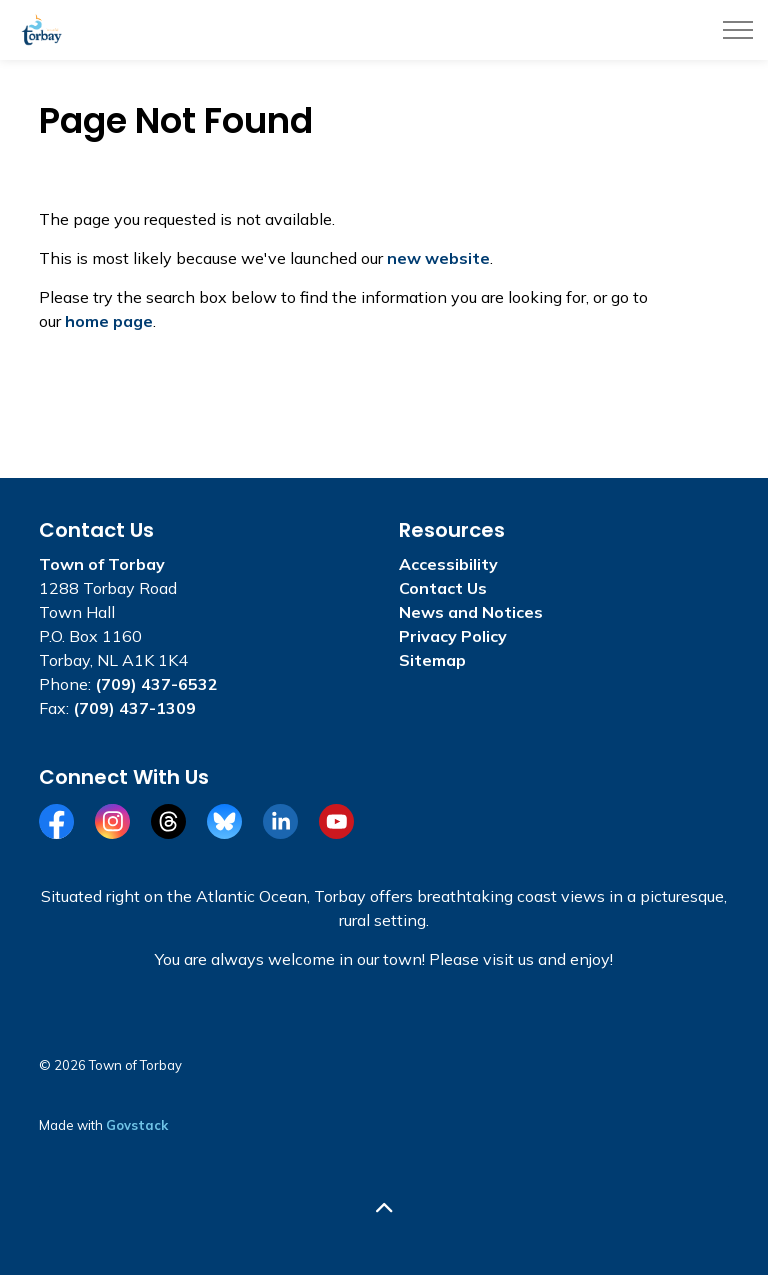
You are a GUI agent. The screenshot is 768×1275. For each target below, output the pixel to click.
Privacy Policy (453, 636)
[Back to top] (384, 1207)
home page (109, 321)
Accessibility (448, 564)
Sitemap (432, 660)
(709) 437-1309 (134, 708)
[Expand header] (738, 30)
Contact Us (443, 588)
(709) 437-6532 (156, 684)
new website (438, 258)
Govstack (137, 1125)
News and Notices (471, 612)
